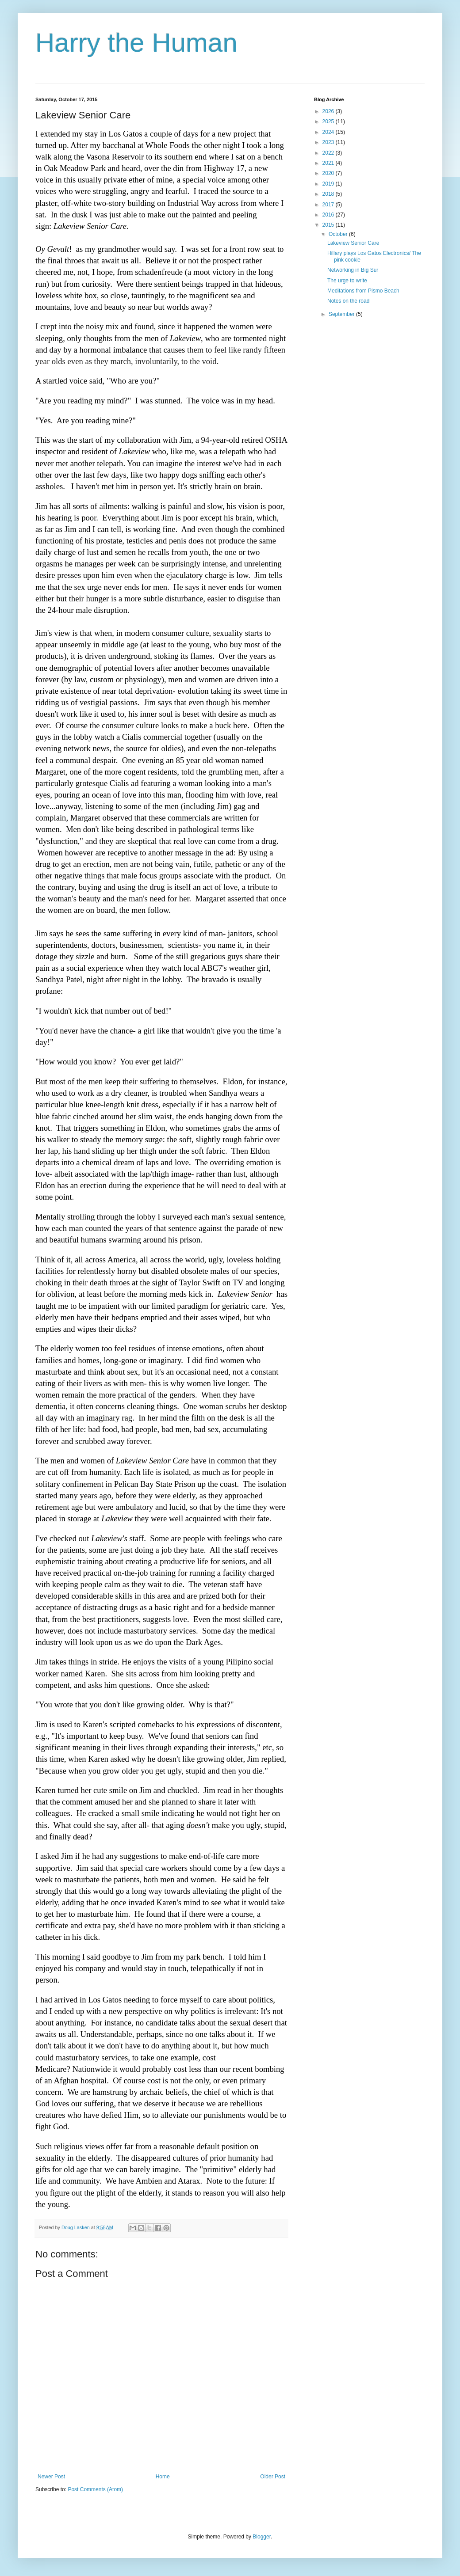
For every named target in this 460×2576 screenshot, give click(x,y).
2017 (329, 204)
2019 (329, 184)
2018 (329, 194)
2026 (329, 111)
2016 (329, 215)
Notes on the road (348, 301)
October (339, 234)
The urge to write (347, 280)
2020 (329, 173)
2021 (329, 163)
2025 (329, 121)
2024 (329, 132)
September (342, 314)
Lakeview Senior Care (353, 243)
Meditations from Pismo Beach (363, 291)
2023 (329, 142)
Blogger (262, 2537)
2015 (329, 225)
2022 (329, 153)
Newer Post (51, 2476)
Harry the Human (136, 42)
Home (163, 2476)
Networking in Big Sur (352, 270)
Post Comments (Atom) (95, 2489)
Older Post (272, 2476)
